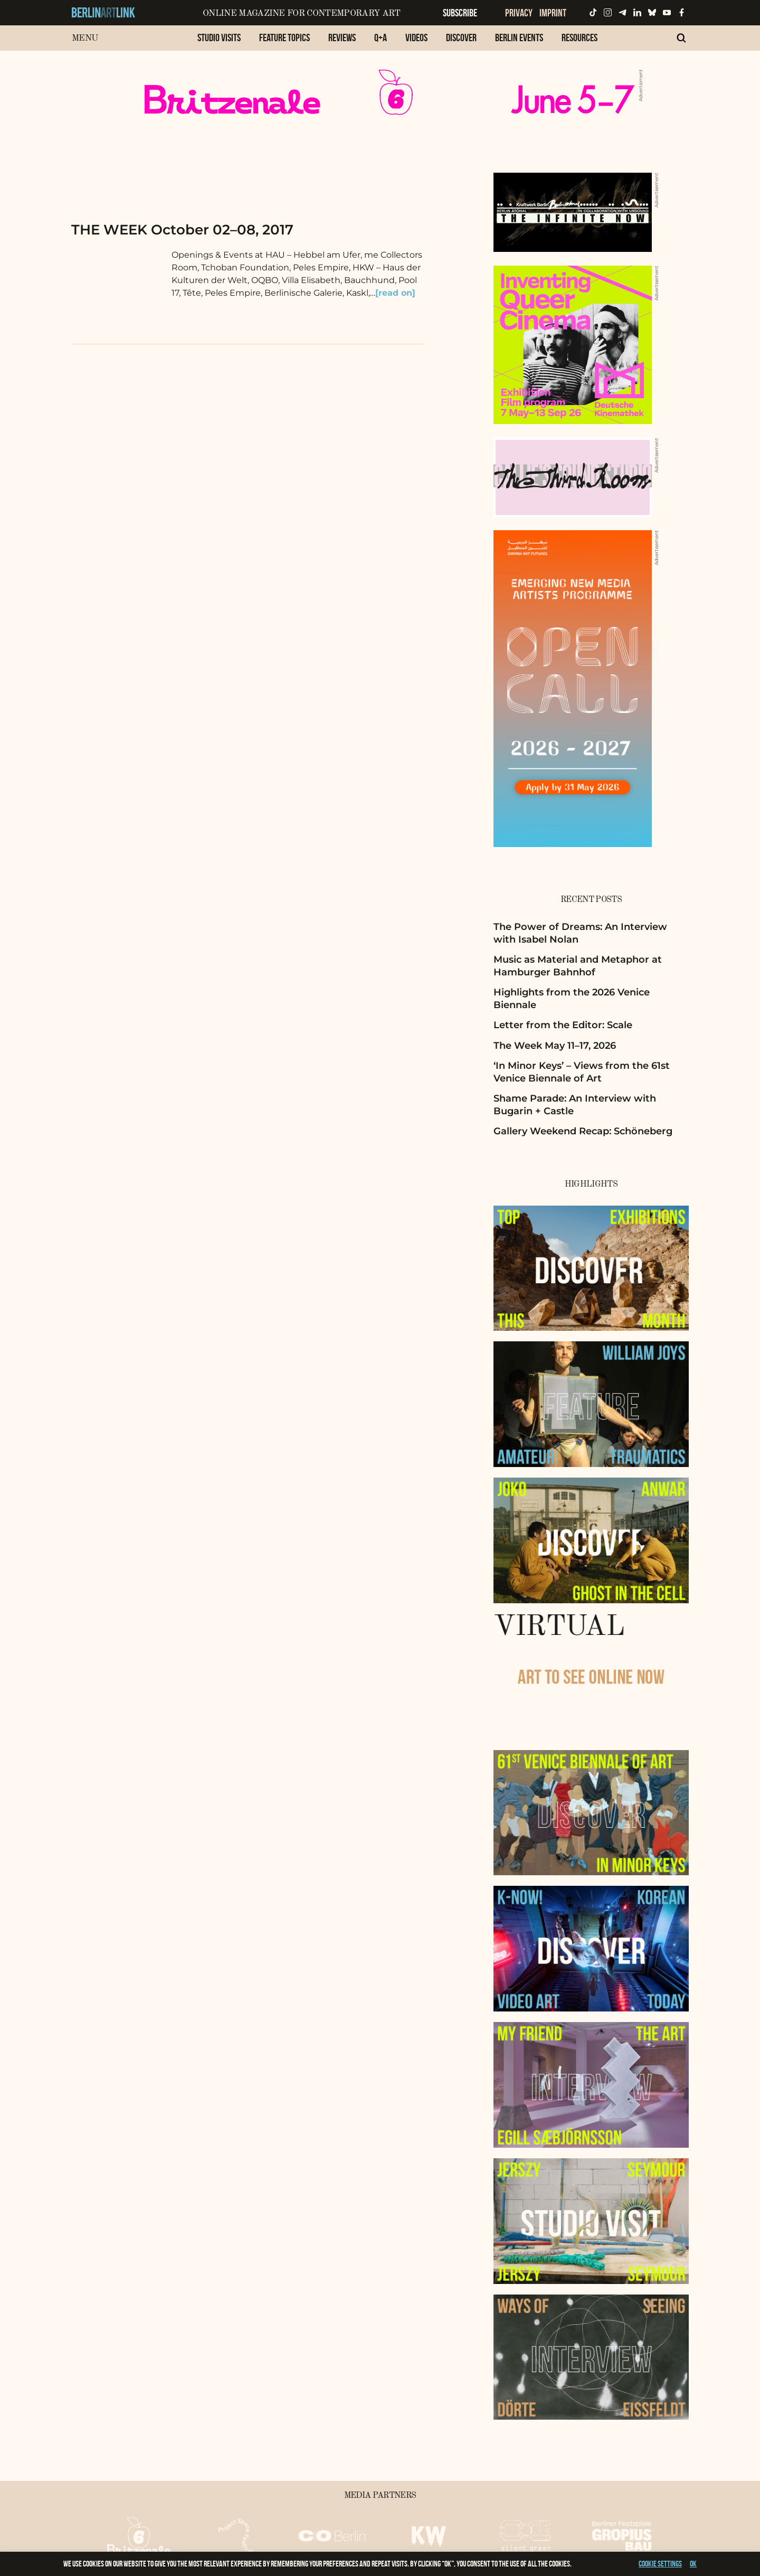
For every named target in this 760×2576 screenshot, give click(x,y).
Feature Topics (284, 37)
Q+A (380, 37)
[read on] (395, 293)
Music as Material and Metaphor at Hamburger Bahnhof (577, 965)
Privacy (519, 12)
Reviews (342, 37)
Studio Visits (219, 37)
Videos (416, 37)
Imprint (552, 12)
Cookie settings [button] (660, 2563)
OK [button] (693, 2563)
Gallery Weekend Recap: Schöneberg (582, 1131)
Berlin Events (519, 37)
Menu (85, 38)
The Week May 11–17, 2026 (554, 1045)
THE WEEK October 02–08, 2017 (182, 229)
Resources (579, 37)
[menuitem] (219, 43)
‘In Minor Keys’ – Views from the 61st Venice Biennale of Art (581, 1072)
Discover (461, 37)
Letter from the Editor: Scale (562, 1025)
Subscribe (460, 12)
